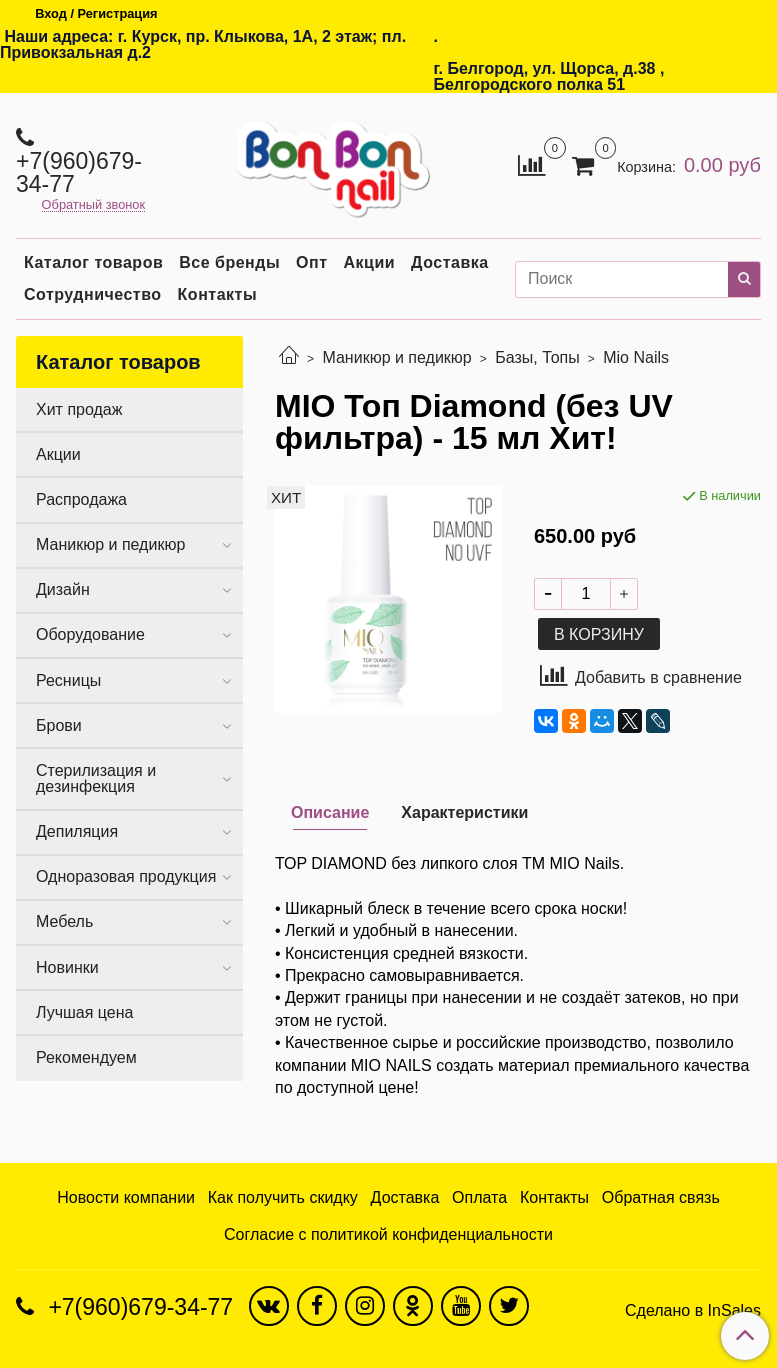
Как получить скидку (283, 1197)
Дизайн (63, 589)
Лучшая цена (84, 1012)
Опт (311, 262)
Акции (370, 262)
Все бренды (229, 262)
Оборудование (90, 634)
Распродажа (81, 499)
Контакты (217, 294)
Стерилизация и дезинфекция (96, 778)
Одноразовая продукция (126, 876)
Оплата (479, 1197)
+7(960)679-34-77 (79, 172)
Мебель (64, 921)
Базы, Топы (537, 357)
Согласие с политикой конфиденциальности (388, 1234)
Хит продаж (79, 409)
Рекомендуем (86, 1057)
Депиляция (77, 831)
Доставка (450, 262)
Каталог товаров (93, 262)
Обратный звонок (94, 205)
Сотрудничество (93, 294)
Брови (59, 725)
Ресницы (68, 680)
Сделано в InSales (693, 1311)
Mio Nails (636, 357)
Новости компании (126, 1197)
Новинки (67, 967)
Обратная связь (661, 1197)
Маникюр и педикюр (396, 357)
